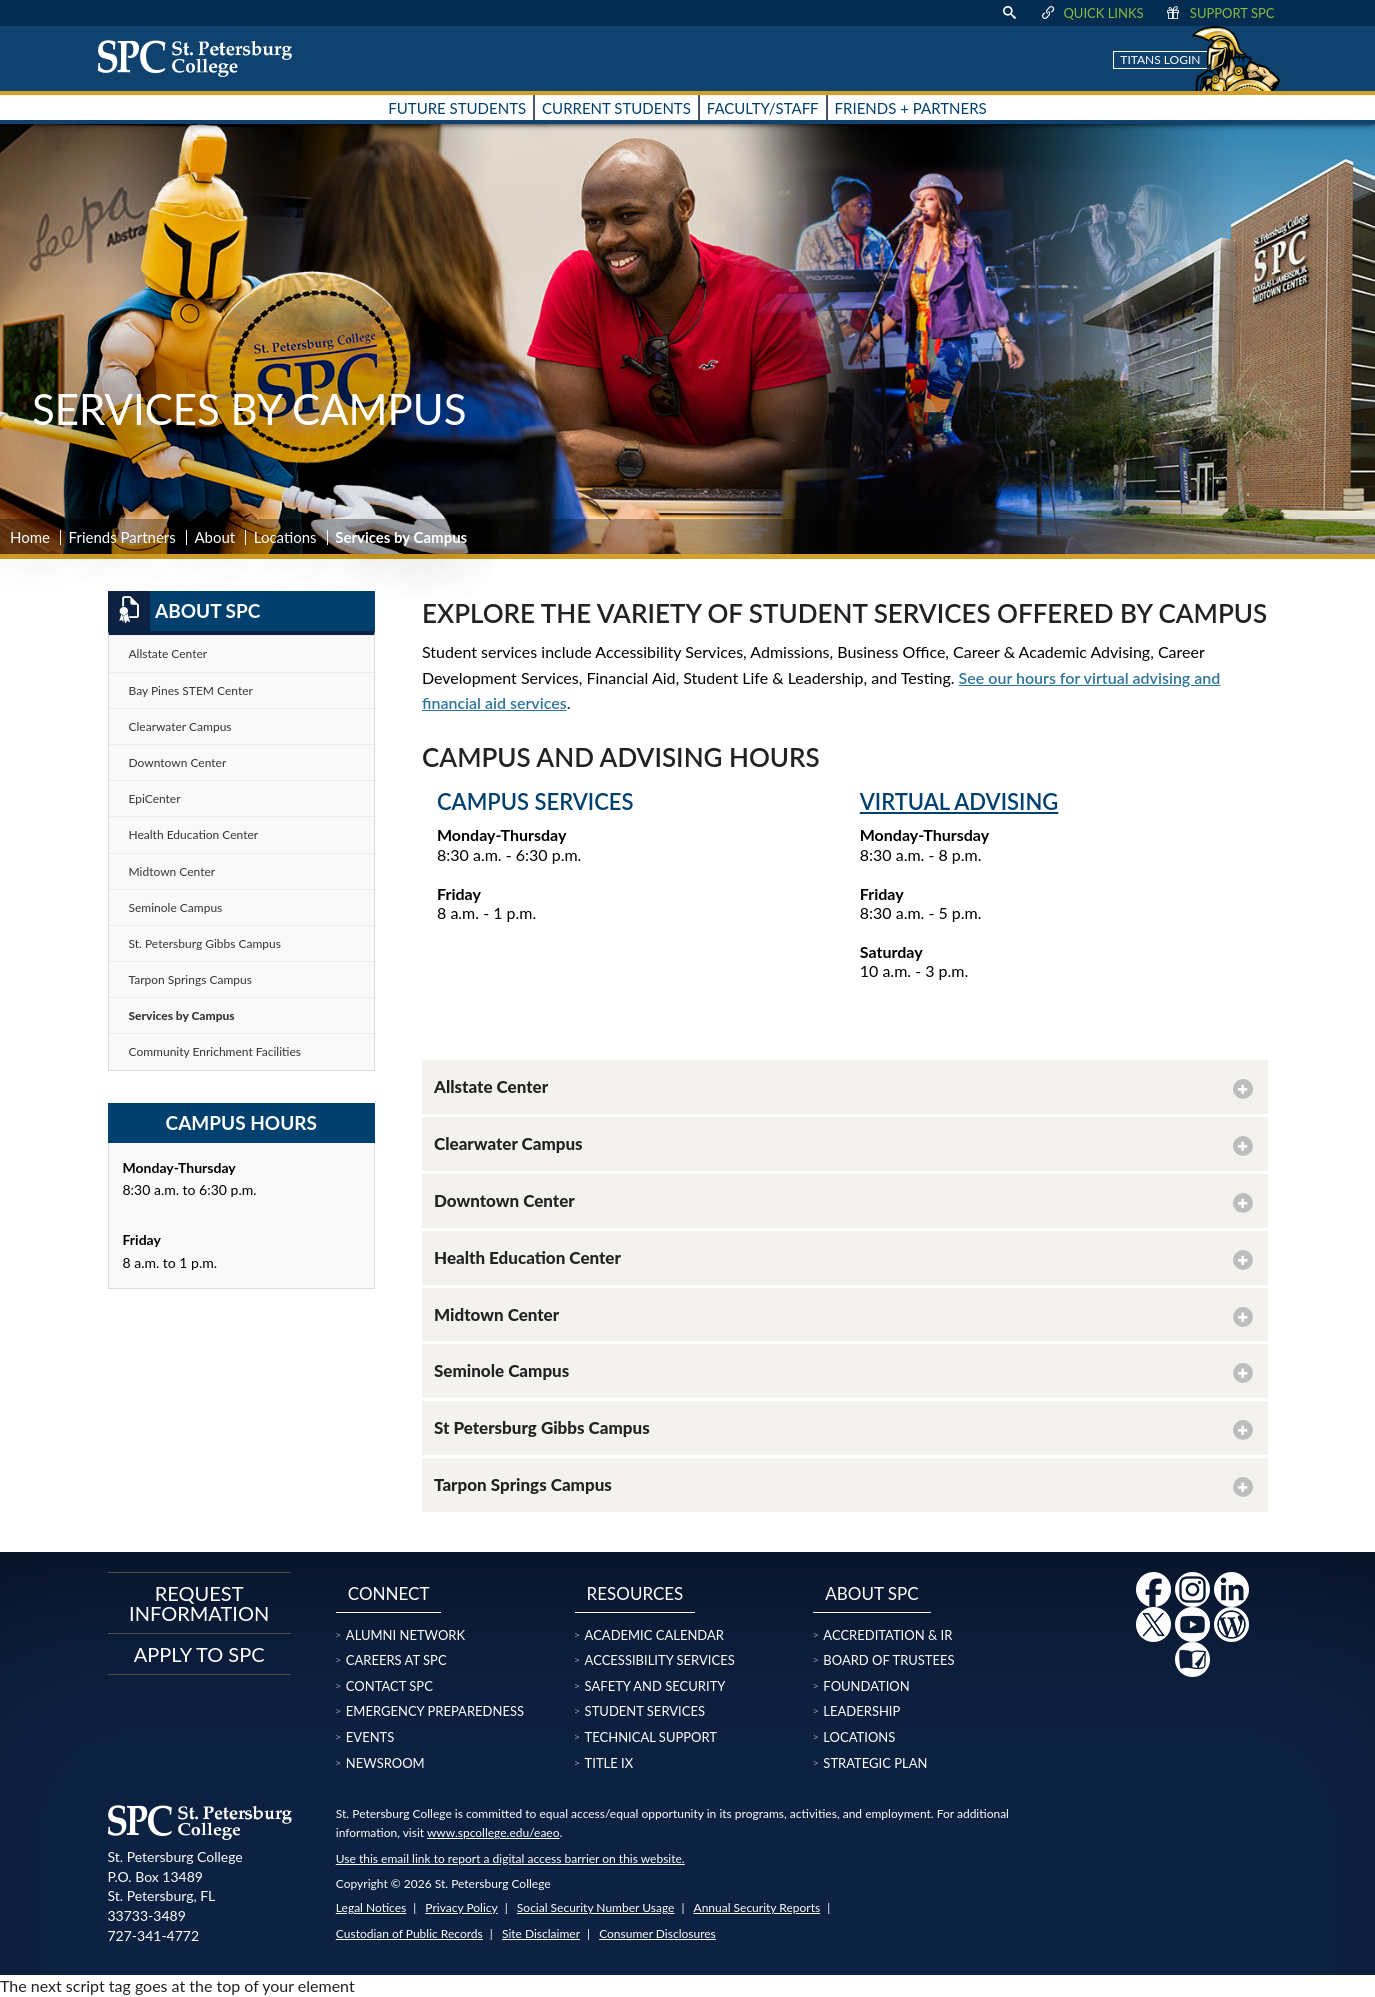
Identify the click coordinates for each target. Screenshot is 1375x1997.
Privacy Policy (461, 1907)
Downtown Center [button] (504, 1200)
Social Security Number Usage (596, 1907)
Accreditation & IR (887, 1635)
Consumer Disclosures (657, 1933)
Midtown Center (172, 871)
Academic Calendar (654, 1635)
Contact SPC (389, 1686)
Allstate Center (168, 653)
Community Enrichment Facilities (215, 1051)
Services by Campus (182, 1015)
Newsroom (385, 1763)
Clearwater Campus (180, 726)
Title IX (609, 1763)
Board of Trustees (888, 1660)
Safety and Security (655, 1686)
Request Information (199, 1603)
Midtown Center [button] (496, 1314)
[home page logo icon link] (202, 58)
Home (30, 537)
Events (370, 1737)
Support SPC (1219, 13)
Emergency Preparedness (435, 1711)
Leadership (861, 1711)
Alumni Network (405, 1635)
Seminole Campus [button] (501, 1370)
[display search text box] (1009, 13)
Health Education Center (194, 834)
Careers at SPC (396, 1660)
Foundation (866, 1686)
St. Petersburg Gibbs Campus (205, 943)
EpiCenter (155, 798)
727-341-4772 (154, 1935)
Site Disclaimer (541, 1933)
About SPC (184, 611)
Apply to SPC (199, 1654)
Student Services (645, 1711)
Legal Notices (371, 1907)
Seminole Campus (176, 907)
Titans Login (1160, 59)
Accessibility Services (660, 1660)
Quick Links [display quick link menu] (1090, 13)
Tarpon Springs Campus (190, 979)
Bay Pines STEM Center (191, 690)
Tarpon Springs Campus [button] (523, 1484)
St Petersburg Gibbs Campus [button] (542, 1427)
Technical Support (651, 1737)
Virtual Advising (959, 801)
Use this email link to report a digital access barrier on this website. (510, 1858)
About (214, 537)
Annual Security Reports (757, 1907)
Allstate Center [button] (491, 1086)
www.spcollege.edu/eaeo (493, 1832)
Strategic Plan (875, 1763)
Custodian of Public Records (409, 1933)
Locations (285, 537)
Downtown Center (178, 762)
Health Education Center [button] (527, 1257)
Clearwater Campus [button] (508, 1143)
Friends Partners (122, 537)
